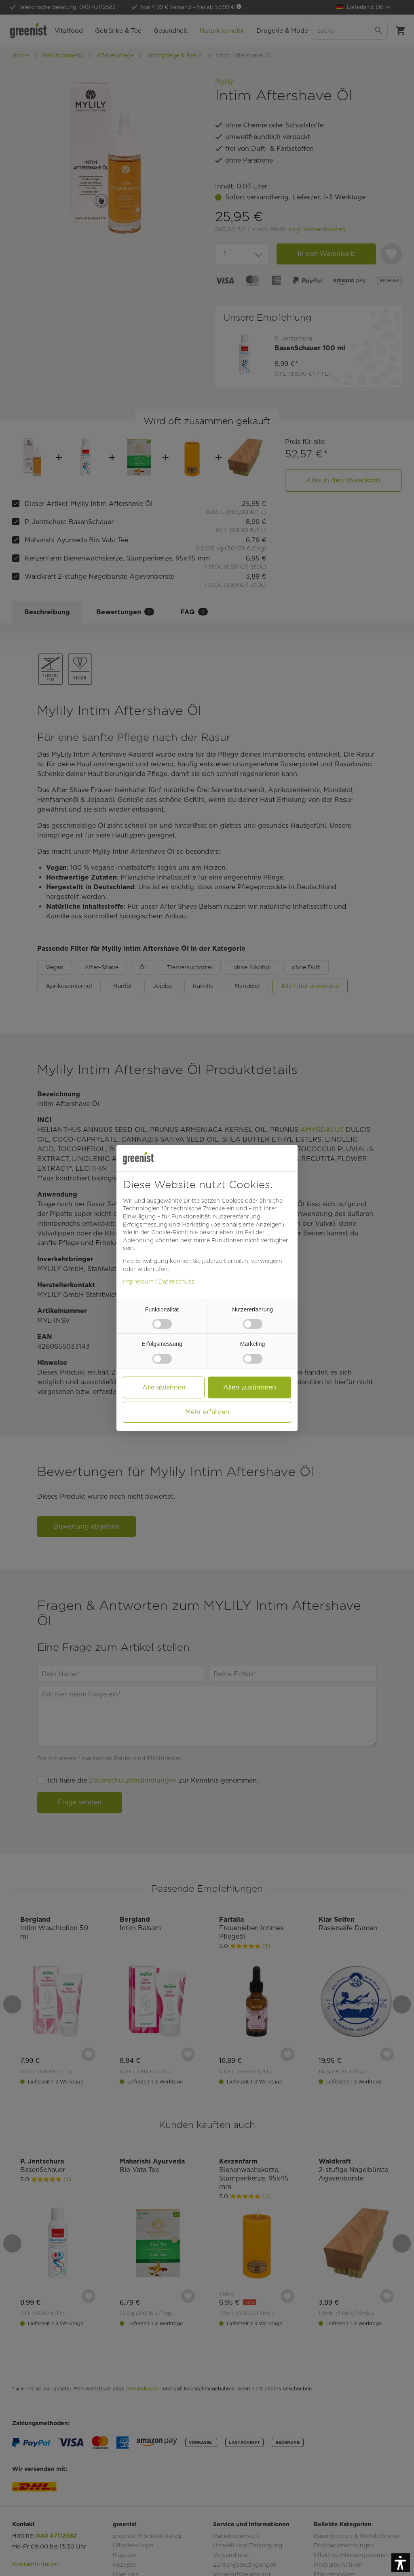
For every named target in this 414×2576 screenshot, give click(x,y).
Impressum (138, 1281)
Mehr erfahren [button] (207, 1412)
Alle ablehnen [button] (164, 1387)
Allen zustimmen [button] (249, 1387)
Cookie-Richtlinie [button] (174, 1232)
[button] (400, 2562)
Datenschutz (176, 1281)
